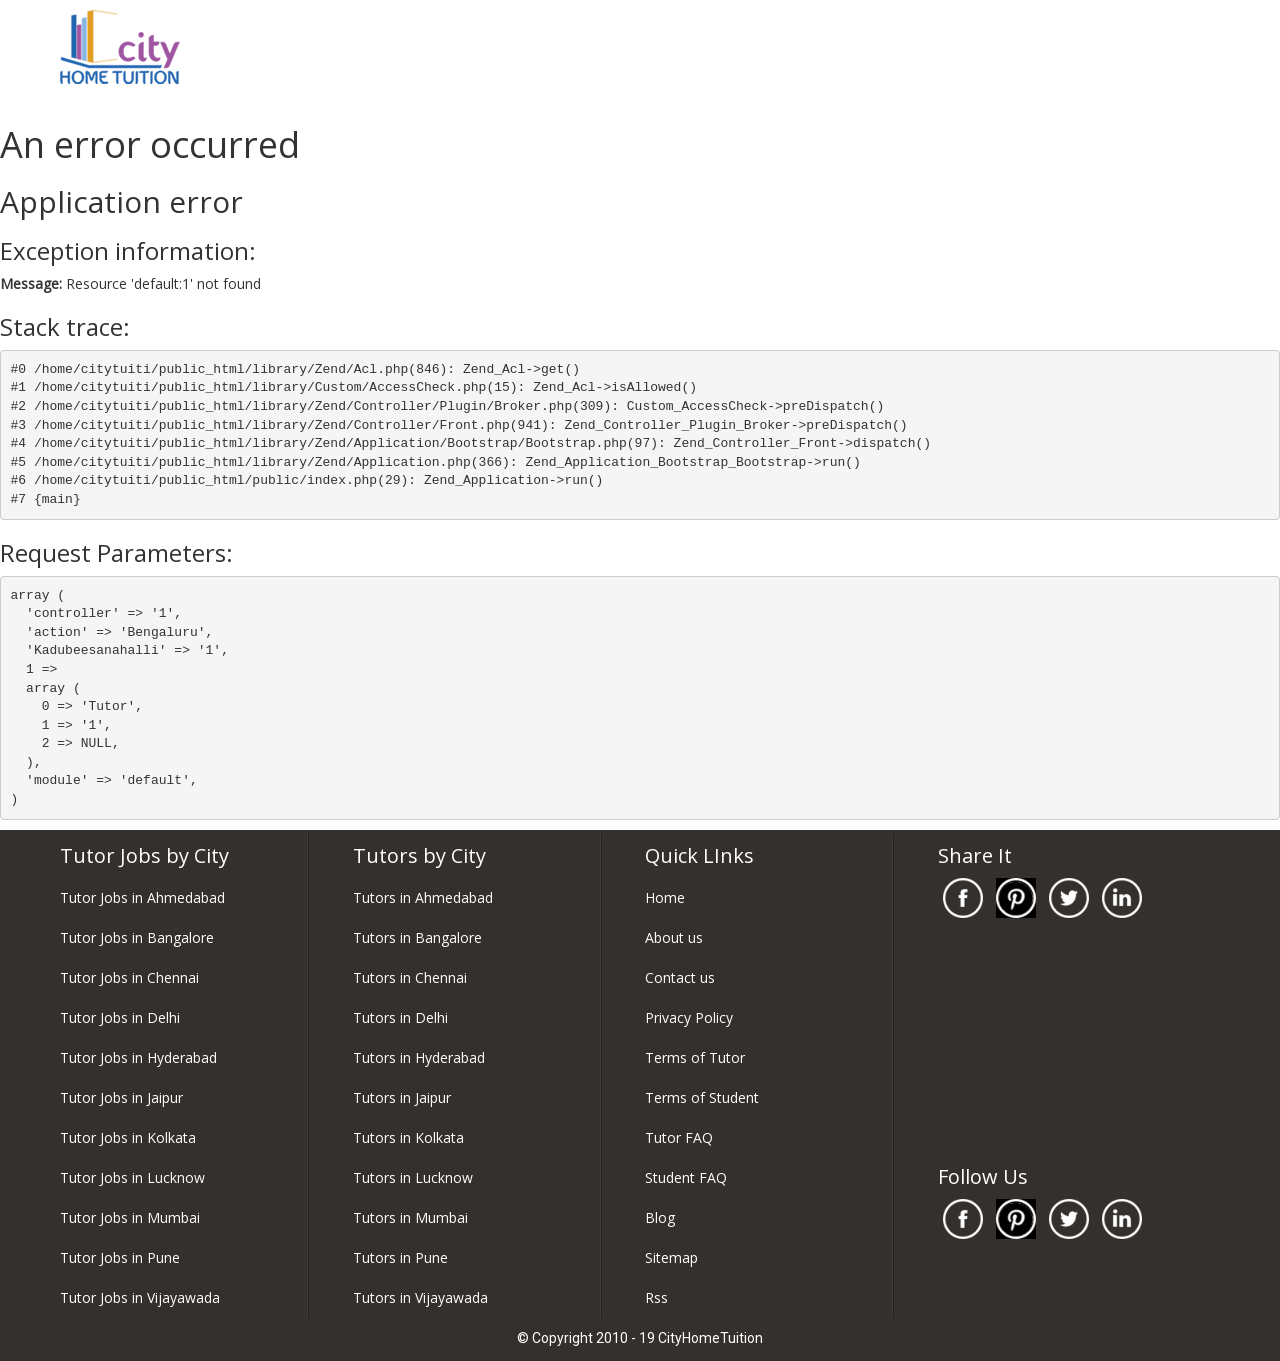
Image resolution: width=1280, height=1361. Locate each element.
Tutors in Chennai (410, 977)
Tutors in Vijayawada (420, 1297)
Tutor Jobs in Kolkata (128, 1137)
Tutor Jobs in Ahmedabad (142, 897)
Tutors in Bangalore (417, 937)
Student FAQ (686, 1177)
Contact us (680, 977)
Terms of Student (702, 1097)
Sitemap (671, 1257)
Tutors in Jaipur (402, 1097)
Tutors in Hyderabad (419, 1057)
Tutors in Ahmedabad (423, 897)
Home (665, 897)
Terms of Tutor (695, 1057)
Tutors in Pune (400, 1257)
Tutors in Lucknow (413, 1177)
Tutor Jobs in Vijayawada (140, 1297)
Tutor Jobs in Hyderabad (138, 1057)
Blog (660, 1217)
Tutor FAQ (679, 1137)
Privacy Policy (689, 1017)
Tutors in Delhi (400, 1017)
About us (674, 937)
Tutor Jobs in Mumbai (130, 1217)
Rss (656, 1297)
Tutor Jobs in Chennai (129, 977)
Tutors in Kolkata (408, 1137)
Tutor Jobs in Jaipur (121, 1097)
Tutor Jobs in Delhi (120, 1017)
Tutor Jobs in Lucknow (132, 1177)
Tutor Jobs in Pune (120, 1257)
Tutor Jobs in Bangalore (137, 937)
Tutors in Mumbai (410, 1217)
